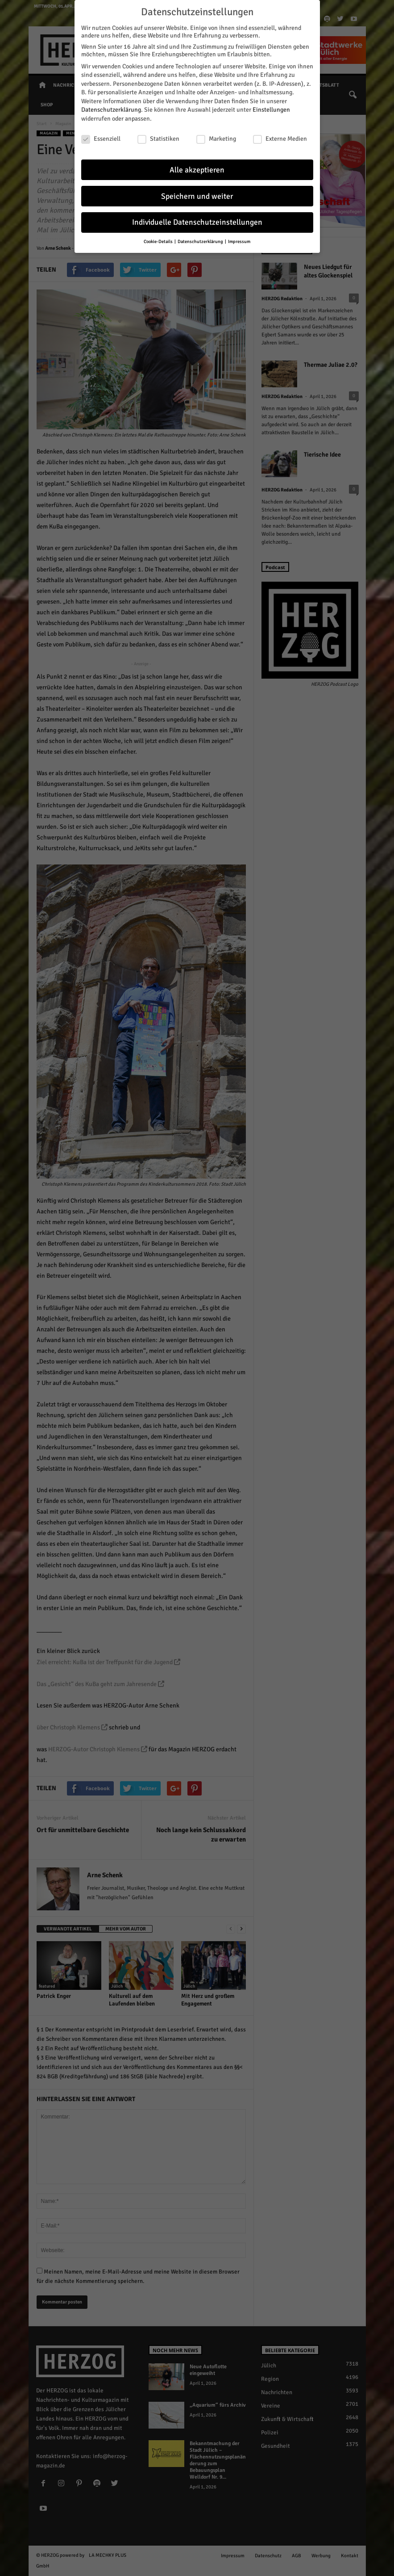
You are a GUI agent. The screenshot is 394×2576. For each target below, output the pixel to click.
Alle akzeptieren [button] (197, 170)
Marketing (216, 139)
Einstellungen (271, 109)
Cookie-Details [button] (159, 241)
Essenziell (100, 139)
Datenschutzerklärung (111, 109)
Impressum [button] (239, 241)
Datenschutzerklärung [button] (201, 241)
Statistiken (158, 139)
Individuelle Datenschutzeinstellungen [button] (197, 222)
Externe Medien (280, 139)
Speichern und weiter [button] (197, 196)
